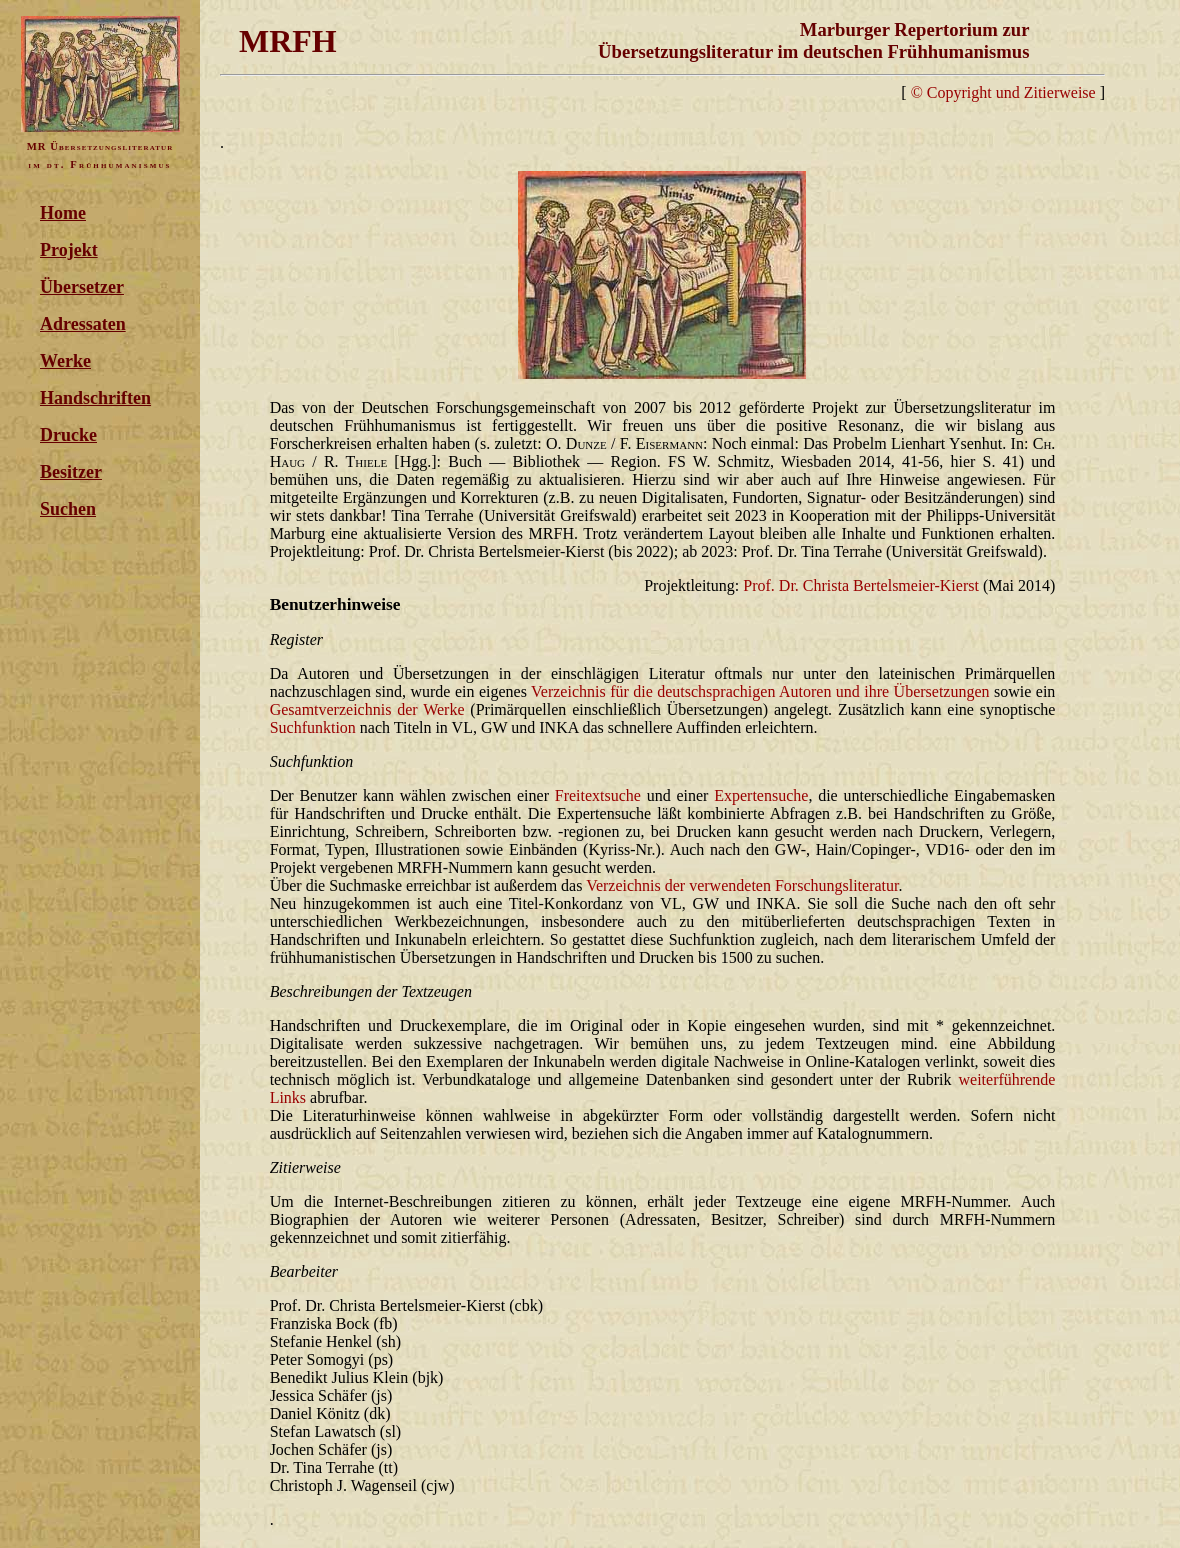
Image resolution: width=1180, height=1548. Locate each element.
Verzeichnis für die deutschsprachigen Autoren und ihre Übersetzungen (760, 691)
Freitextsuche (598, 795)
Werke (65, 361)
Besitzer (71, 472)
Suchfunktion (313, 727)
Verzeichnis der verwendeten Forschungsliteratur (742, 885)
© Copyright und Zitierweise (1003, 92)
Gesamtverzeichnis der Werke (367, 709)
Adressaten (83, 324)
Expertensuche (761, 795)
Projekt (69, 250)
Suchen (68, 509)
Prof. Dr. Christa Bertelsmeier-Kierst (861, 585)
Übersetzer (82, 287)
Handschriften (95, 398)
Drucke (68, 435)
